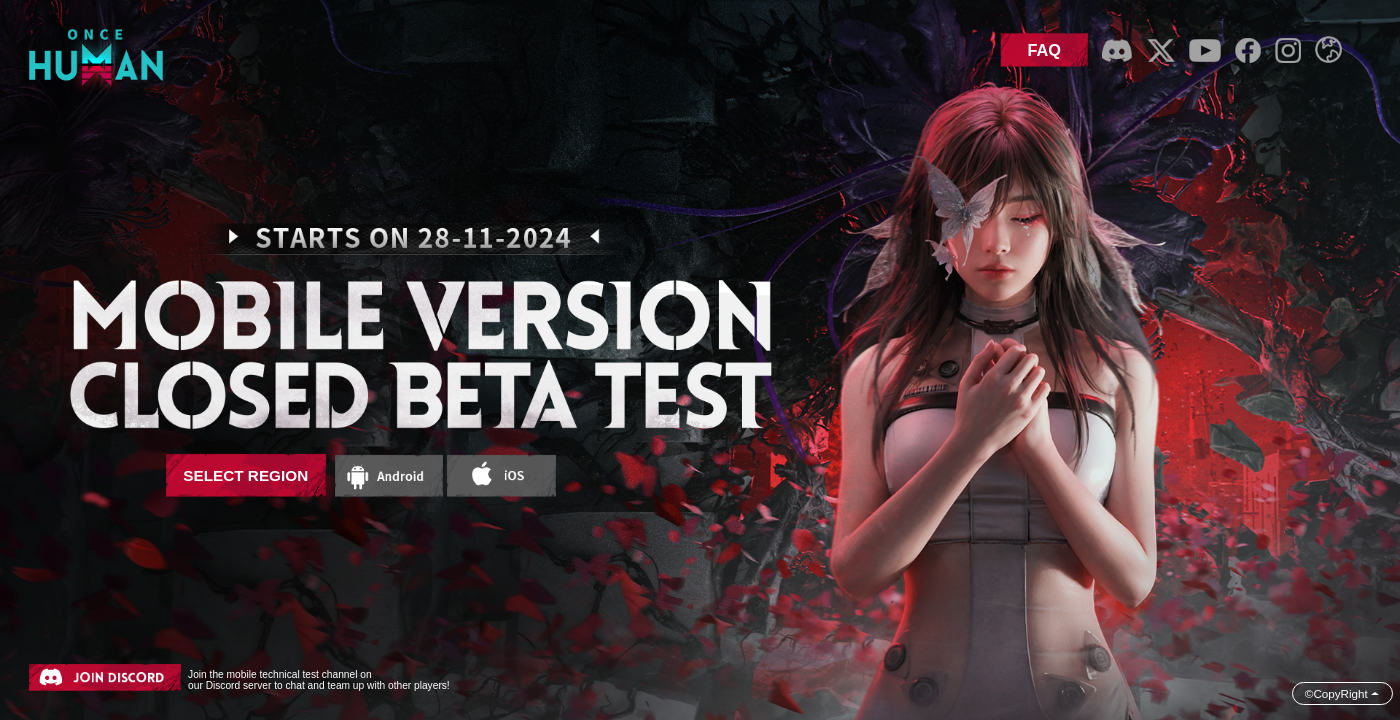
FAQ (1044, 50)
